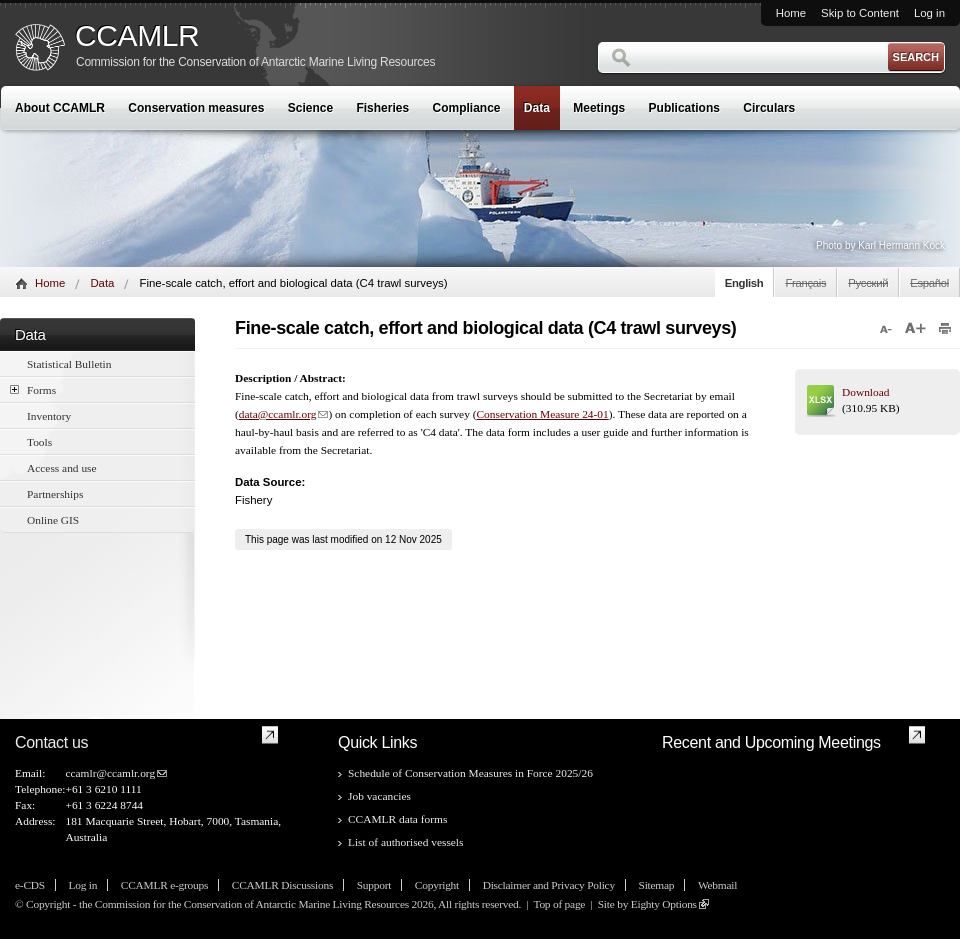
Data (537, 108)
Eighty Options (664, 904)
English (744, 283)
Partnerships (55, 494)
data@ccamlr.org (278, 414)
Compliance (467, 108)
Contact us (51, 742)
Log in (929, 13)
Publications (684, 108)
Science (310, 108)
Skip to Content (860, 13)
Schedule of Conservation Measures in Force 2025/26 (470, 773)
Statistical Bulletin (69, 364)
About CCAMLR (60, 108)
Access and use (62, 468)
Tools (39, 442)
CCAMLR (137, 36)
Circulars (769, 108)
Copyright (437, 885)
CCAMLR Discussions (282, 885)
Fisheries (382, 108)
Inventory (49, 416)
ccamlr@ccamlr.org (110, 773)
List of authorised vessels (405, 842)
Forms (33, 389)
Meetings (599, 108)
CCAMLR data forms (397, 819)
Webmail (717, 885)
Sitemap (657, 885)
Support (374, 885)
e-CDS (30, 885)
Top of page (559, 904)
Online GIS (53, 520)
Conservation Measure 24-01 (542, 414)
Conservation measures (196, 108)
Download (865, 392)
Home (791, 13)
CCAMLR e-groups (164, 885)
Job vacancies (379, 796)
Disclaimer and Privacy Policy (549, 885)
